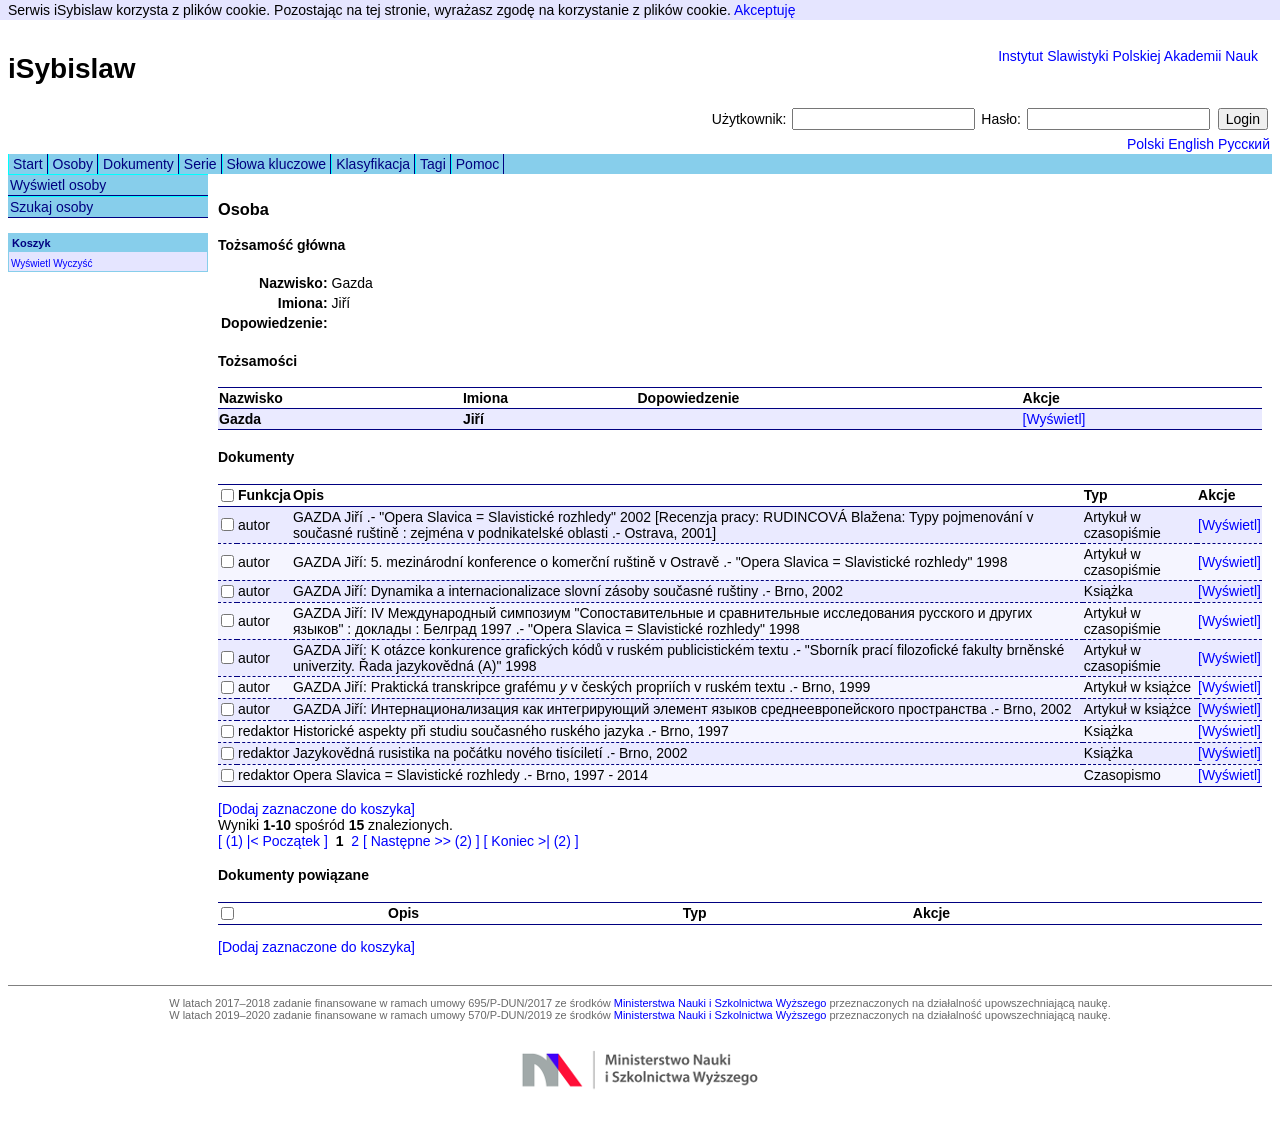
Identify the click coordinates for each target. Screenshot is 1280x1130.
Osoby (73, 164)
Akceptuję (764, 10)
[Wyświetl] (1054, 419)
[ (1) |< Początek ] (273, 841)
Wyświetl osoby (58, 185)
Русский (1244, 144)
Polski (1145, 144)
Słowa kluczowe (277, 164)
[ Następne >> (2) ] (421, 841)
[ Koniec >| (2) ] (531, 841)
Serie (200, 164)
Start (28, 164)
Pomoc (478, 164)
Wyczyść (72, 263)
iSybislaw (72, 68)
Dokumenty (138, 164)
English (1191, 144)
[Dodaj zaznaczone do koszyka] (316, 809)
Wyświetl (30, 263)
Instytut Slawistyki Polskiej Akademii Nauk (1128, 56)
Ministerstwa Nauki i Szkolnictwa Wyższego (720, 1003)
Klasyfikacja (373, 164)
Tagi (433, 164)
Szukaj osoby (51, 207)
